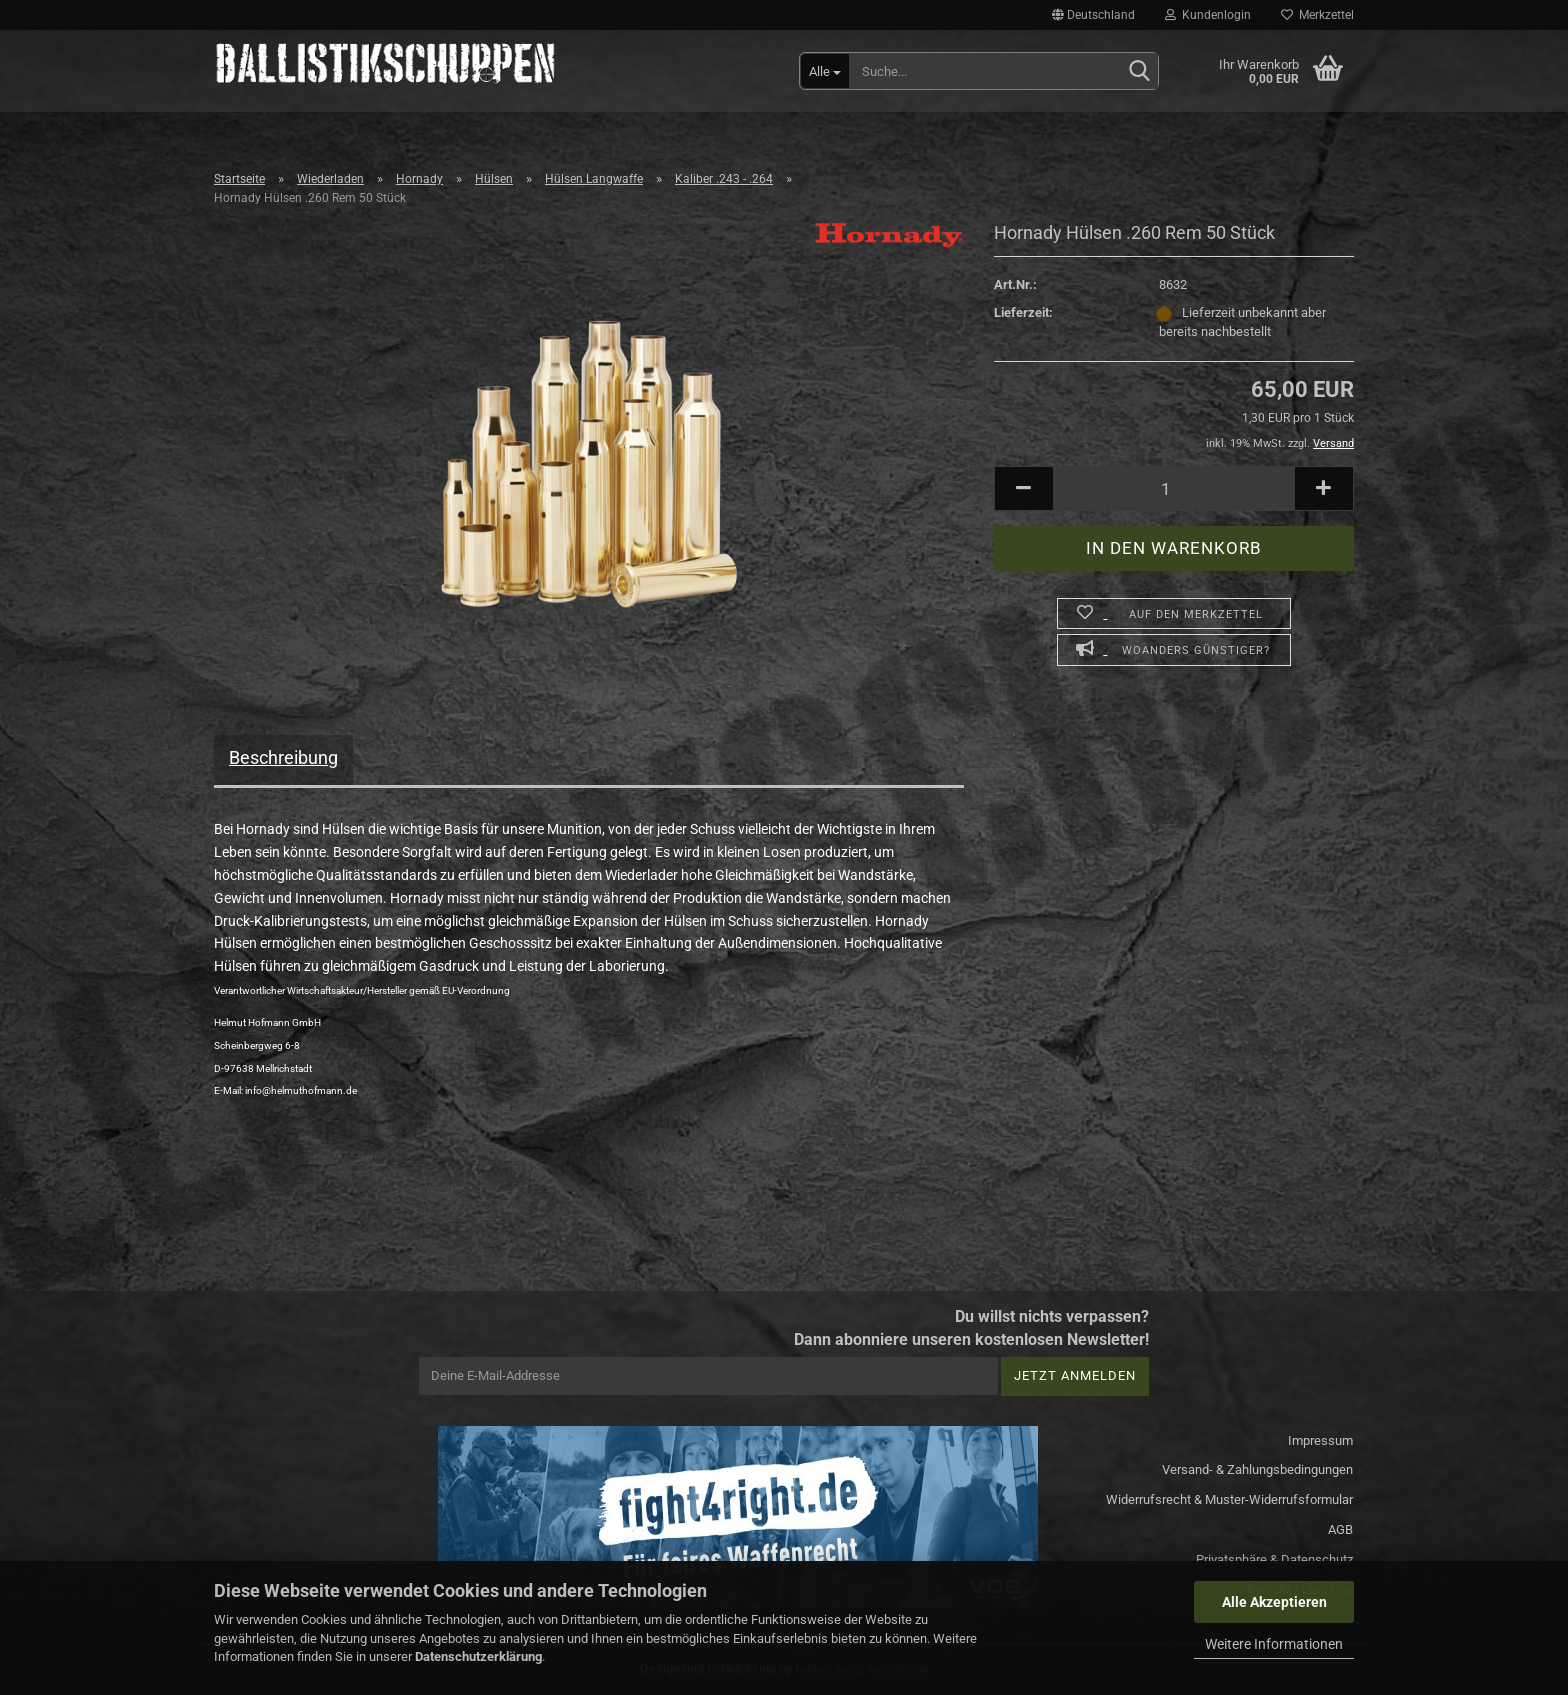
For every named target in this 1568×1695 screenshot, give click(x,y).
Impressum (1320, 1440)
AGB (1340, 1529)
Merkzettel (1317, 15)
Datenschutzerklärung (478, 1656)
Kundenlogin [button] (1208, 15)
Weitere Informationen (1274, 1644)
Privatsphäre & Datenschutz (1274, 1559)
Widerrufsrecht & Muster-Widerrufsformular (1229, 1499)
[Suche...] (825, 71)
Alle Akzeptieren (1274, 1602)
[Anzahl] (1174, 488)
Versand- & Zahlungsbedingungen (1257, 1469)
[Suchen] (1139, 72)
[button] (1093, 15)
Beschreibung (283, 757)
